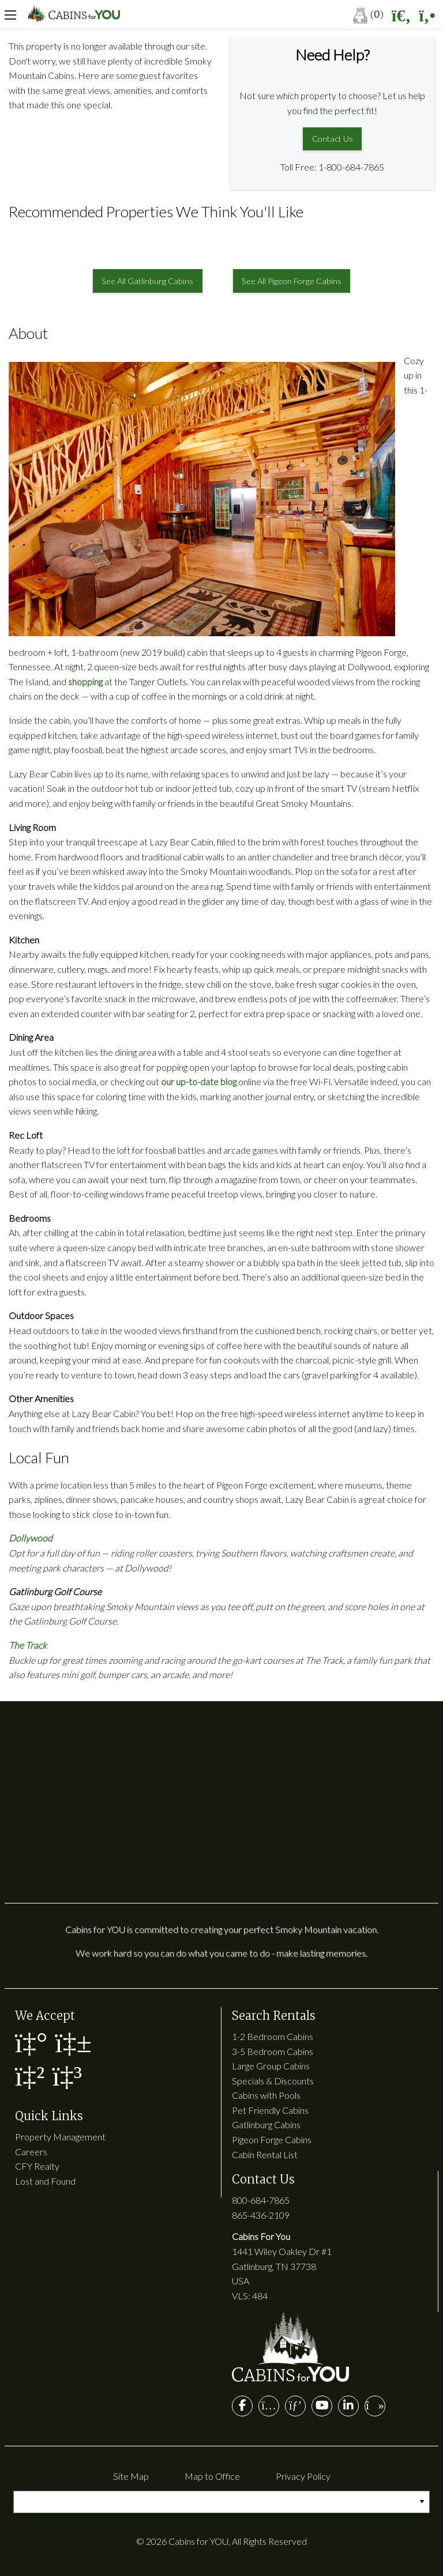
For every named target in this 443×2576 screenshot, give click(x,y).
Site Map (131, 2476)
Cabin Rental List (265, 2154)
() (368, 14)
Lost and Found (45, 2180)
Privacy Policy (303, 2476)
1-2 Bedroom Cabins (272, 2036)
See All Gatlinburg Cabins (147, 281)
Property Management (60, 2136)
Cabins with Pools (266, 2095)
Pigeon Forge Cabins (271, 2139)
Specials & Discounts (273, 2080)
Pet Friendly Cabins (270, 2110)
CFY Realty (37, 2165)
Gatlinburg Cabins (266, 2124)
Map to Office (212, 2476)
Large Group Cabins (271, 2065)
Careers (31, 2151)
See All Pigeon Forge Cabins (291, 281)
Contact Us (332, 138)
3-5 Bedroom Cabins (272, 2051)
